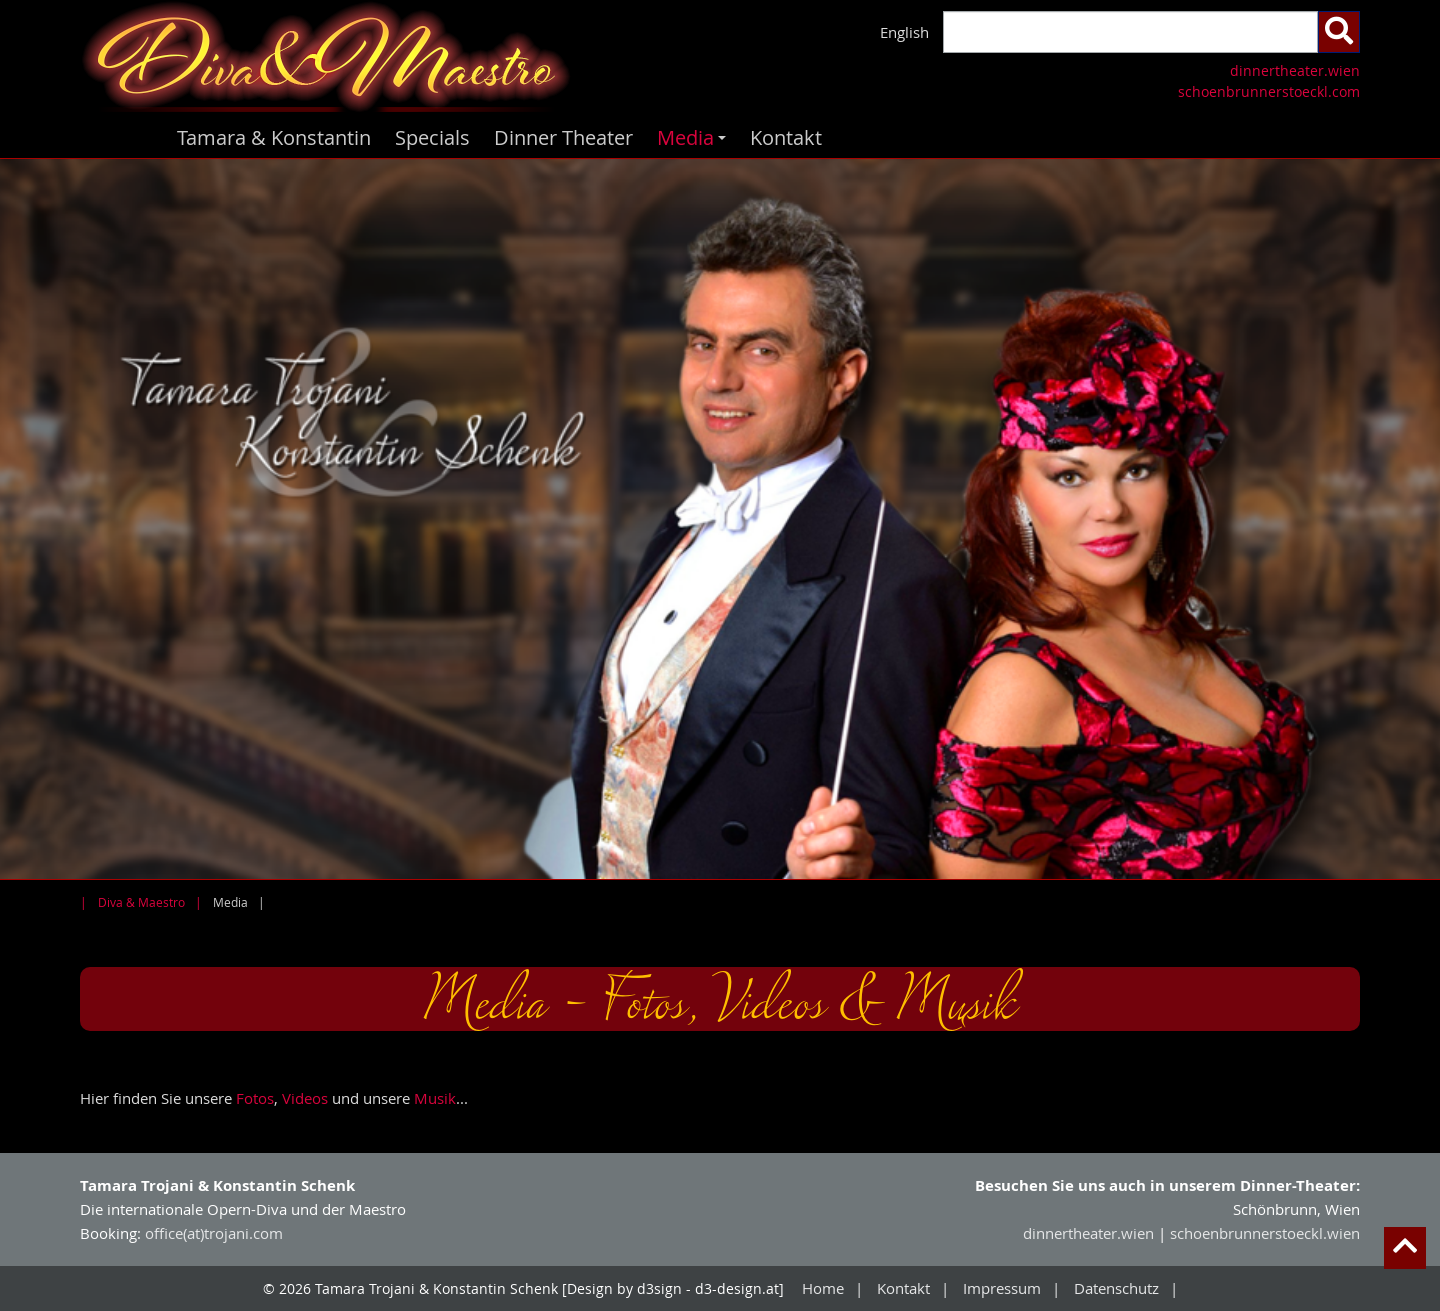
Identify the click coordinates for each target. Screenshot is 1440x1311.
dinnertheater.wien (1295, 70)
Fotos (255, 1098)
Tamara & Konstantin (274, 137)
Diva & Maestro (141, 902)
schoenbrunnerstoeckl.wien (1265, 1233)
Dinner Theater (563, 137)
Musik (435, 1098)
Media (694, 141)
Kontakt (786, 137)
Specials (432, 137)
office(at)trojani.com (214, 1233)
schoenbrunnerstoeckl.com (1269, 91)
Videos (305, 1098)
